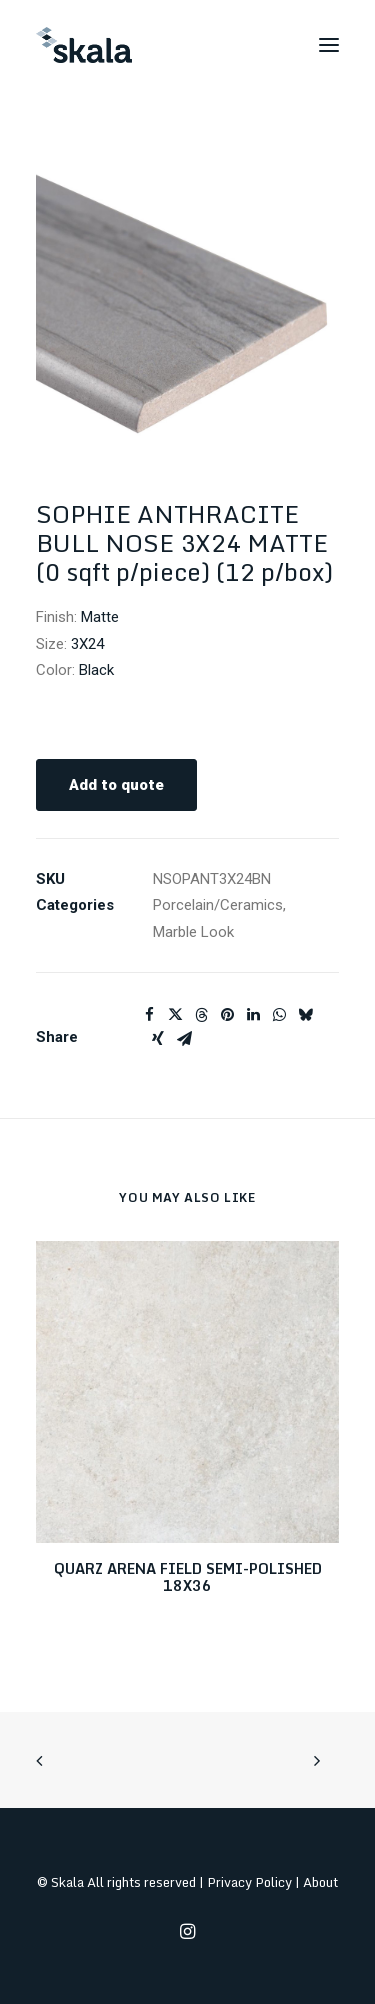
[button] (329, 45)
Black (96, 670)
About (320, 1882)
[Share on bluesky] (305, 1015)
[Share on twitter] (175, 1015)
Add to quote (116, 785)
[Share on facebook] (149, 1015)
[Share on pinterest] (227, 1015)
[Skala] (84, 45)
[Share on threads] (201, 1015)
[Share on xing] (158, 1039)
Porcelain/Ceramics (218, 905)
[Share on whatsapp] (279, 1015)
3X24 (87, 644)
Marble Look (193, 932)
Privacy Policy (249, 1882)
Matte (100, 617)
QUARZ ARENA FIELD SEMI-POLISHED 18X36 (188, 1577)
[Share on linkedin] (253, 1015)
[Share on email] (184, 1039)
